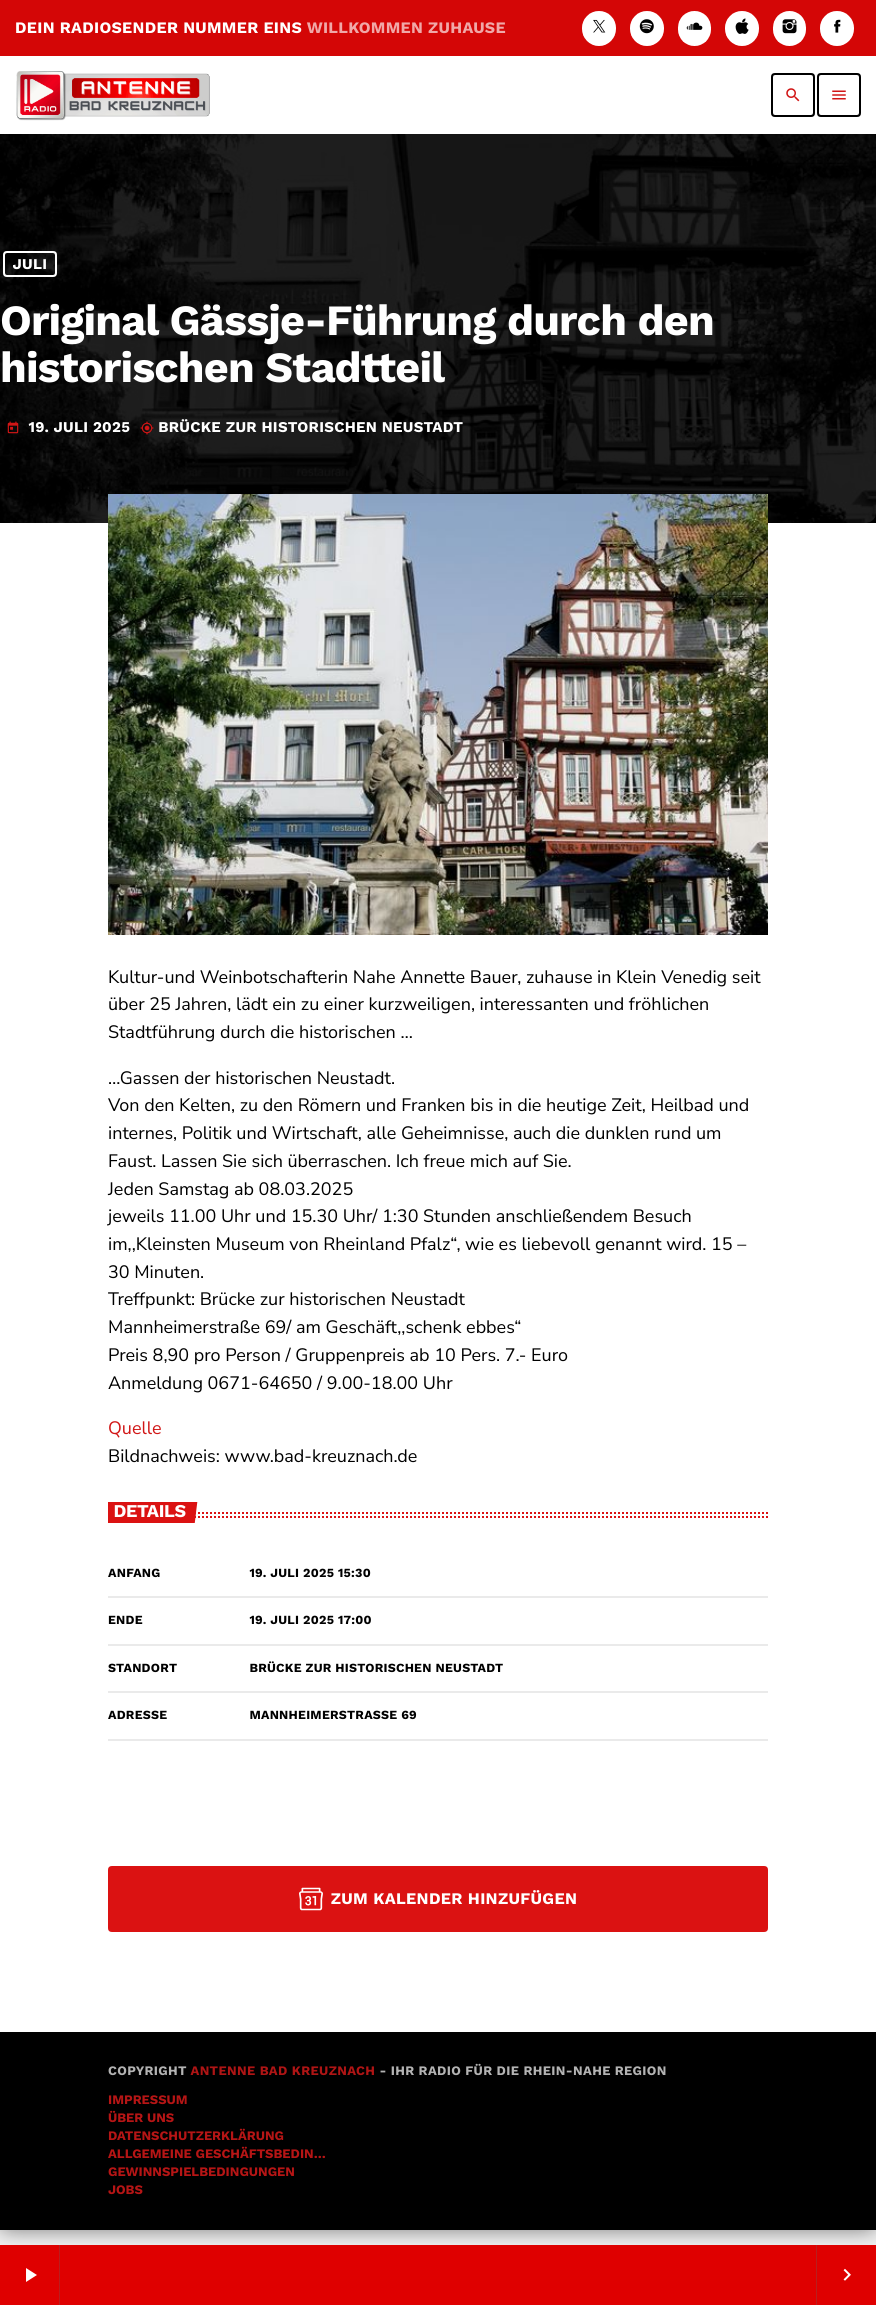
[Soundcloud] (695, 28)
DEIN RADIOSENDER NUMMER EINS (260, 27)
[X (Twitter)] (599, 28)
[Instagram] (790, 28)
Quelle (135, 1444)
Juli (29, 282)
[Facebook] (837, 28)
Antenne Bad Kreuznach (282, 2086)
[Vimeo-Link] (113, 95)
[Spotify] (647, 28)
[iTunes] (742, 28)
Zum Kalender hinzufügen (438, 1914)
